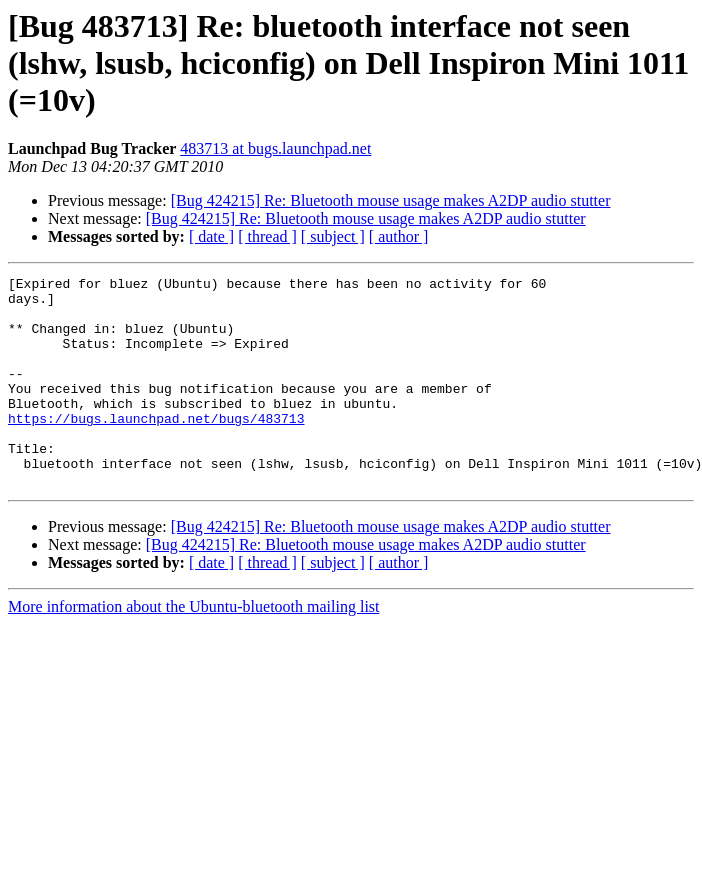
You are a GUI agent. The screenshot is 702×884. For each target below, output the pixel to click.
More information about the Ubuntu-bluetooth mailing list (194, 648)
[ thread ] (267, 236)
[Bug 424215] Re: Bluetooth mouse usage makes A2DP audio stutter (391, 200)
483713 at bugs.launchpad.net (275, 148)
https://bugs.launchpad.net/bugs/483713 (156, 448)
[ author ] (399, 236)
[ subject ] (333, 236)
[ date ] (211, 236)
